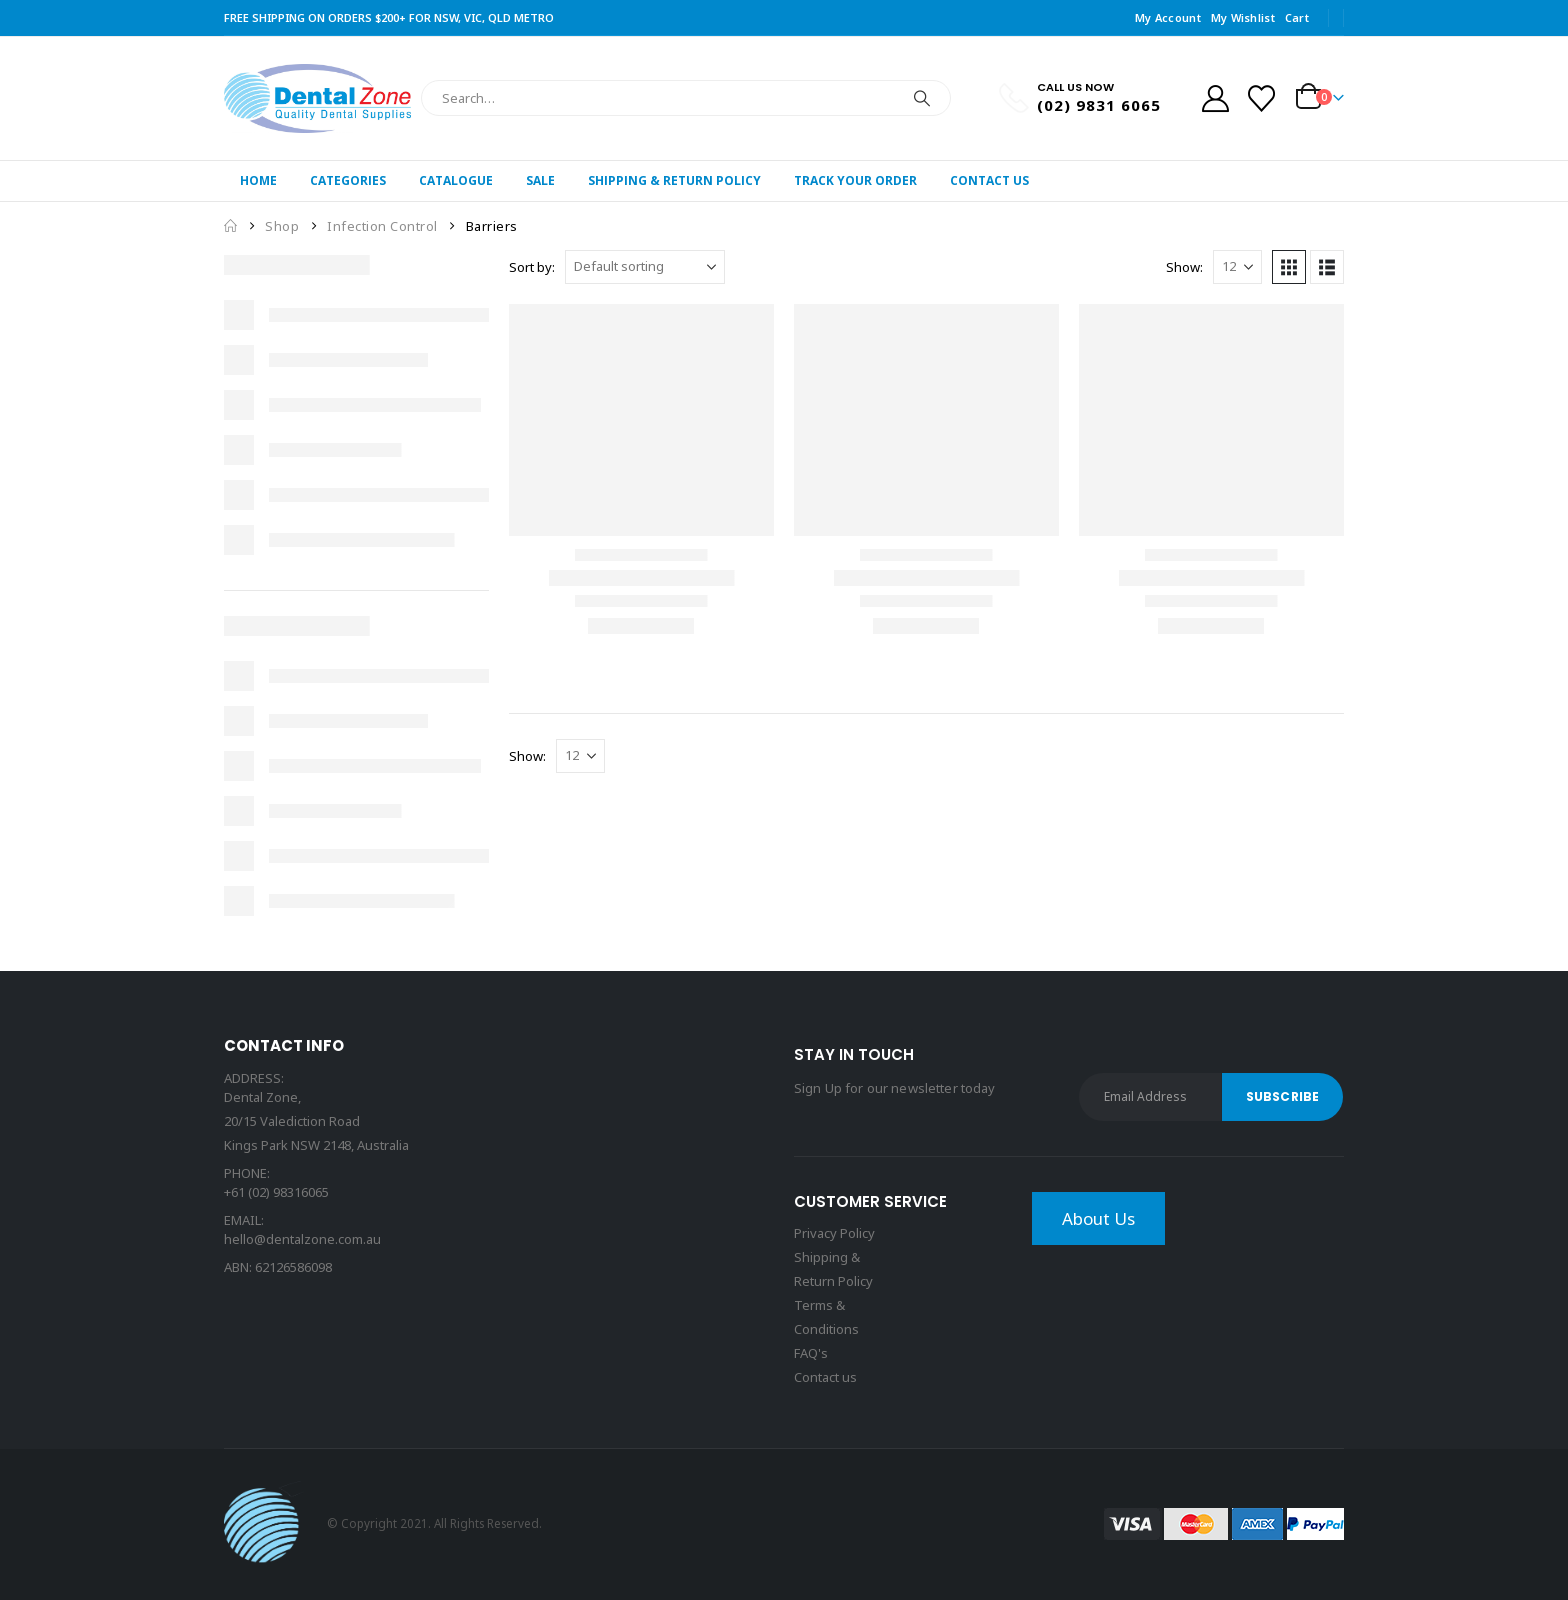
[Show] (1237, 267)
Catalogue (456, 180)
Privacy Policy (834, 1233)
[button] (1289, 267)
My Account (1168, 17)
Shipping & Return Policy (674, 180)
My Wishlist (1243, 17)
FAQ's (811, 1353)
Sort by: (532, 267)
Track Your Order (855, 180)
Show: (1184, 267)
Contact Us (989, 180)
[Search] (922, 98)
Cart (1297, 17)
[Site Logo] (317, 98)
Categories (348, 180)
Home (258, 180)
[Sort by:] (645, 267)
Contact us (825, 1377)
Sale (540, 180)
